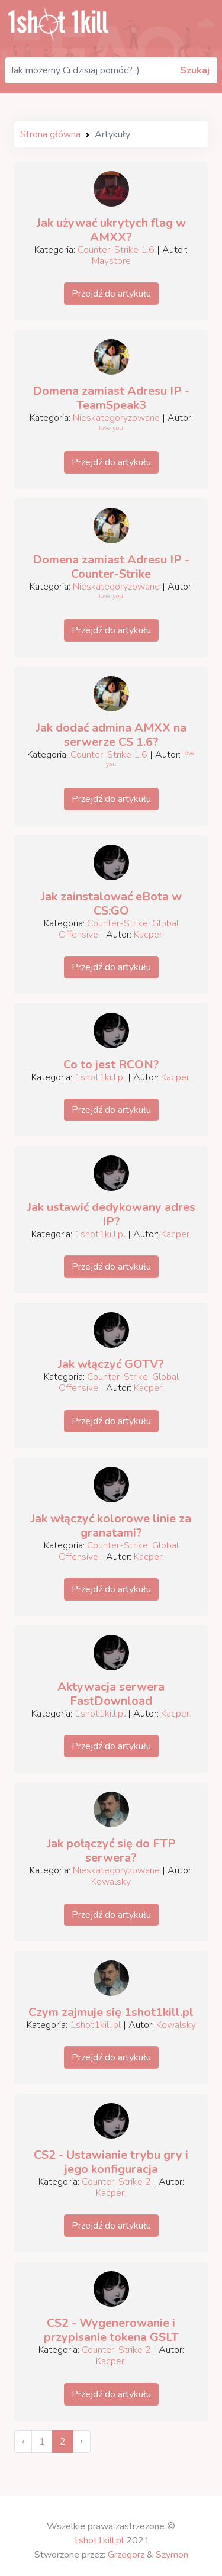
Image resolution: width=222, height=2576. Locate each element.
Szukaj (195, 70)
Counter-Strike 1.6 (116, 249)
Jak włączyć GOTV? (111, 1364)
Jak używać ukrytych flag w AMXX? (111, 230)
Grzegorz (126, 2554)
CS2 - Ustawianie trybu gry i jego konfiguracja (111, 2162)
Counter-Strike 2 (116, 2181)
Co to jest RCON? (111, 1065)
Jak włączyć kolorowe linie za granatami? (111, 1526)
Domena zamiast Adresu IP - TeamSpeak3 (111, 398)
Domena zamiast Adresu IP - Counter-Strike (111, 567)
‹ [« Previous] (23, 2441)
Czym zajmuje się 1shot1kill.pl (111, 2012)
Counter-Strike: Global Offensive (119, 929)
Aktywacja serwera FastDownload (111, 1694)
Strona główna (50, 134)
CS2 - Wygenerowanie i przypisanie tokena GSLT (111, 2330)
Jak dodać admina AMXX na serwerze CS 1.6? (111, 735)
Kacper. (149, 934)
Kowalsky (111, 1881)
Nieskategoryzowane (116, 417)
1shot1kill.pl (100, 1077)
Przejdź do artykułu (111, 293)
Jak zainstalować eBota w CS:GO (111, 903)
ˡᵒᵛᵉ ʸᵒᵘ (111, 429)
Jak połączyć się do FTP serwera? (111, 1851)
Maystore (111, 261)
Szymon (172, 2554)
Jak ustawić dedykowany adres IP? (111, 1214)
